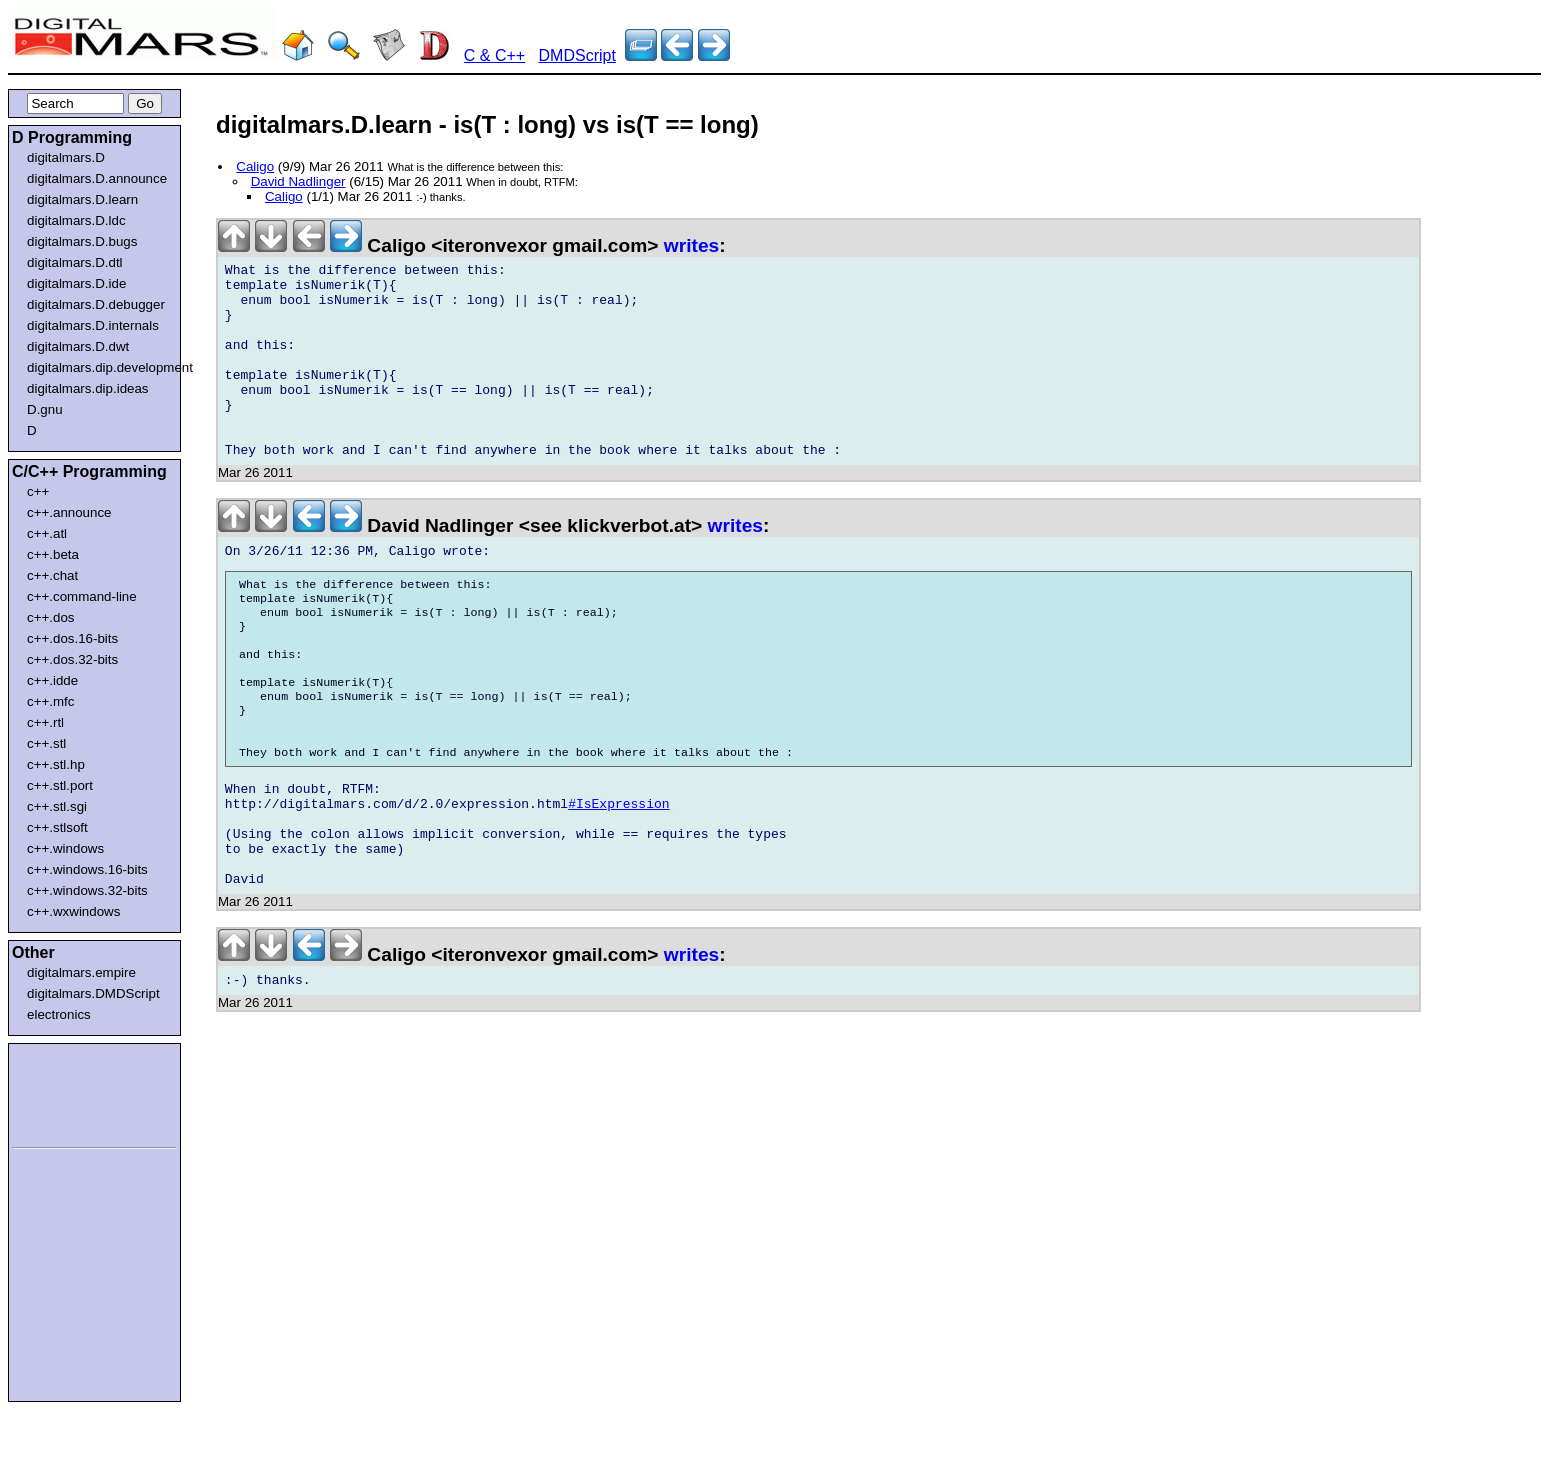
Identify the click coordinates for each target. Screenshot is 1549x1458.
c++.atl (47, 533)
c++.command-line (82, 596)
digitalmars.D (66, 157)
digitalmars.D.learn (82, 199)
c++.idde (52, 680)
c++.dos (50, 617)
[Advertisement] (72, 1092)
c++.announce (69, 512)
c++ (38, 491)
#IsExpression (618, 881)
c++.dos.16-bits (72, 638)
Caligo (255, 166)
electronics (59, 1014)
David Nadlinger (298, 181)
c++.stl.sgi (57, 806)
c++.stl (46, 743)
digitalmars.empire (81, 972)
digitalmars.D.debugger (96, 304)
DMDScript (577, 55)
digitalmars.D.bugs (82, 241)
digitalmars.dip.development (98, 367)
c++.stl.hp (56, 764)
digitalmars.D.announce (97, 178)
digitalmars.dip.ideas (88, 388)
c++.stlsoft (57, 827)
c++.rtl (45, 722)
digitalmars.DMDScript (93, 993)
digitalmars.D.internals (93, 325)
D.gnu (45, 409)
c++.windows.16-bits (87, 869)
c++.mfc (50, 701)
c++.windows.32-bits (87, 890)
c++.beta (53, 554)
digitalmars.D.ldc (76, 220)
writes (691, 245)
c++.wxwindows (73, 911)
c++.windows (65, 848)
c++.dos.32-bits (72, 659)
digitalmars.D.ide (76, 283)
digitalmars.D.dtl (75, 262)
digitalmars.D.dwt (78, 346)
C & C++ (494, 55)
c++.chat (52, 575)
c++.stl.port (60, 785)
